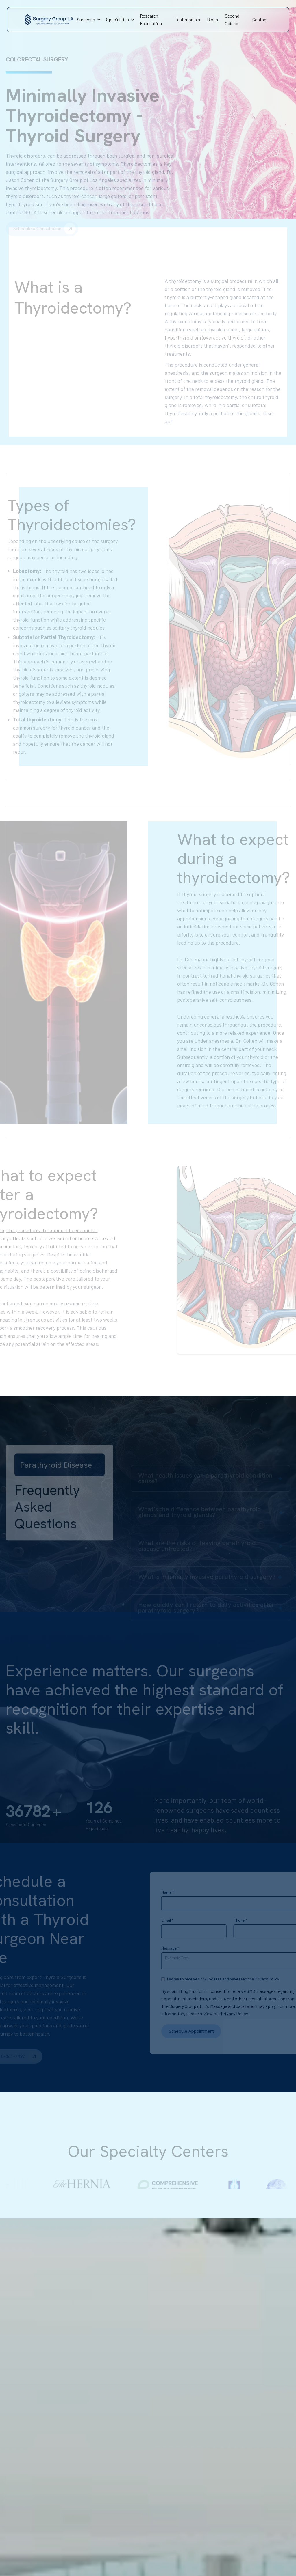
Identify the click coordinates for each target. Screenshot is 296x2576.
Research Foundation (151, 19)
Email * (147, 1919)
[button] (88, 19)
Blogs (212, 19)
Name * (147, 1891)
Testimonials (187, 19)
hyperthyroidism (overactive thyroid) (205, 317)
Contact (260, 19)
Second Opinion (232, 19)
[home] (49, 19)
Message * (149, 1947)
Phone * (220, 1919)
